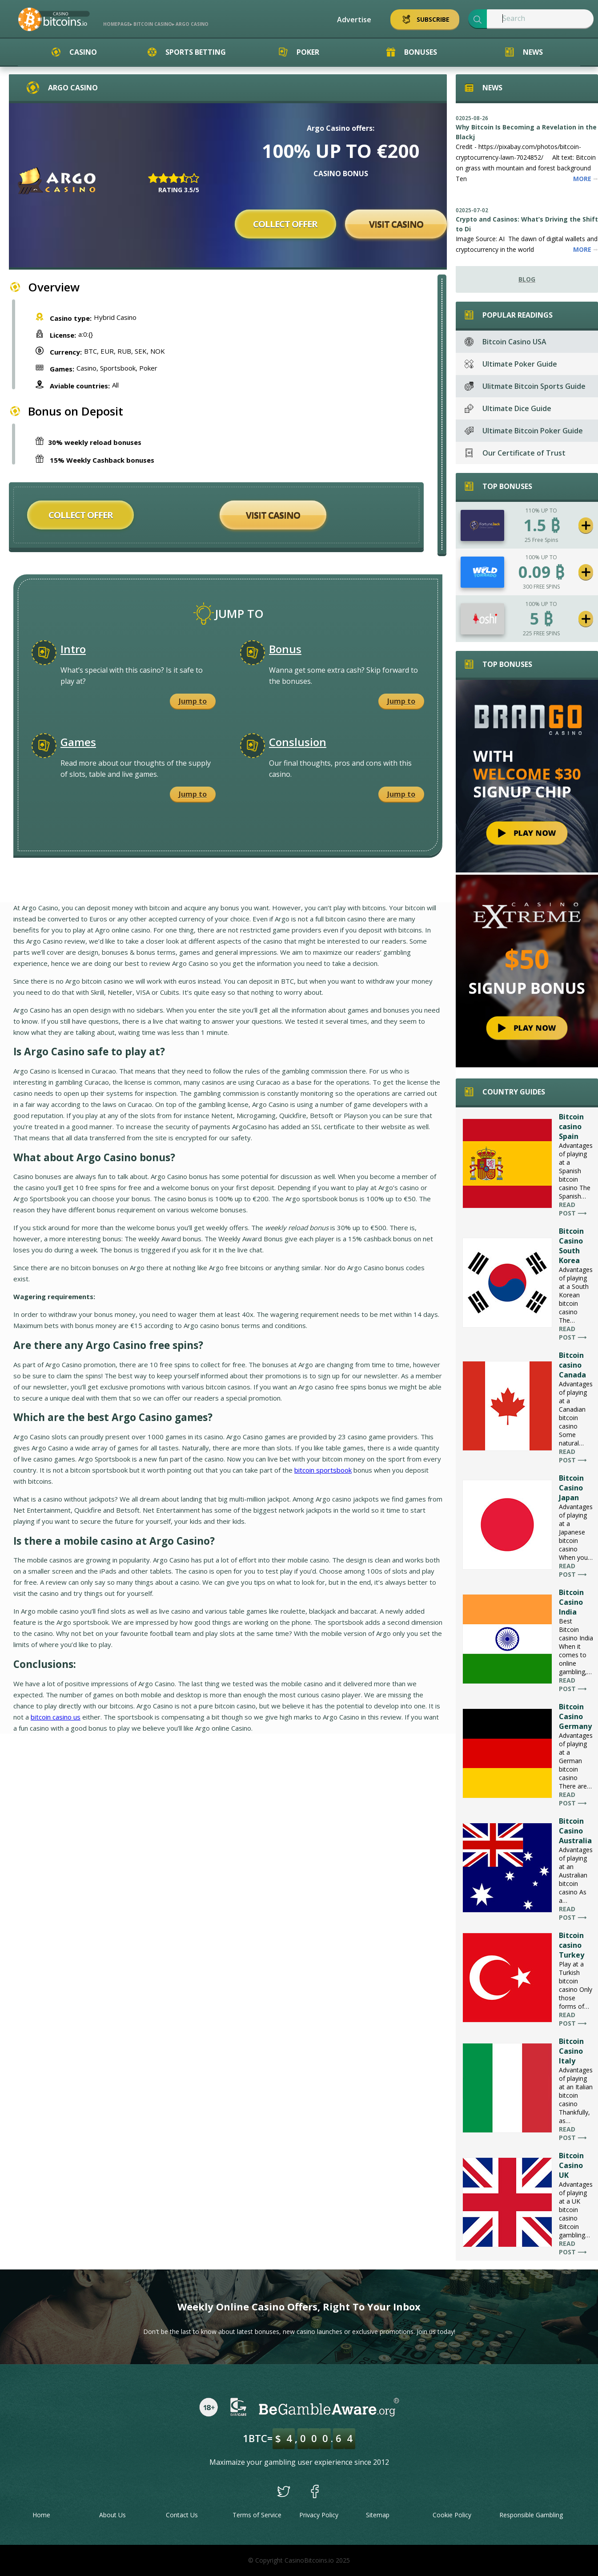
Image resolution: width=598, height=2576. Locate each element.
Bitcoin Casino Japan (571, 1487)
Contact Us (182, 2515)
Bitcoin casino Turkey (571, 1945)
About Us (112, 2515)
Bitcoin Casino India (571, 1602)
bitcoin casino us (55, 1716)
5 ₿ (541, 619)
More (585, 178)
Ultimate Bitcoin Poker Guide (524, 431)
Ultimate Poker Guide (511, 364)
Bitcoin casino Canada (572, 1365)
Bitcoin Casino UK (571, 2165)
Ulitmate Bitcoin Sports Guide (525, 386)
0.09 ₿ (541, 572)
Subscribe (425, 19)
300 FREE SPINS (541, 586)
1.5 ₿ (541, 525)
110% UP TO (541, 510)
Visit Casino (396, 224)
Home (41, 2515)
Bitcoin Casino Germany (575, 1716)
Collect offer (285, 224)
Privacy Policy (318, 2515)
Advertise (354, 19)
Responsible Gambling (531, 2515)
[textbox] (540, 18)
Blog (526, 279)
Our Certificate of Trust (515, 453)
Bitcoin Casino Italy (571, 2051)
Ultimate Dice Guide (508, 408)
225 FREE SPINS (541, 633)
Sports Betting (187, 52)
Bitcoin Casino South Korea (571, 1245)
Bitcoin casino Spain (571, 1126)
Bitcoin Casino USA (505, 342)
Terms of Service (257, 2515)
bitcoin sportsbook (323, 1470)
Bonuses (411, 52)
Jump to (193, 701)
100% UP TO (541, 557)
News (524, 52)
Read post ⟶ (572, 1208)
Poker (299, 52)
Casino (74, 52)
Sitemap (377, 2515)
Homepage (116, 24)
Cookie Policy (452, 2515)
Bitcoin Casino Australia (575, 1830)
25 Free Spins (541, 540)
